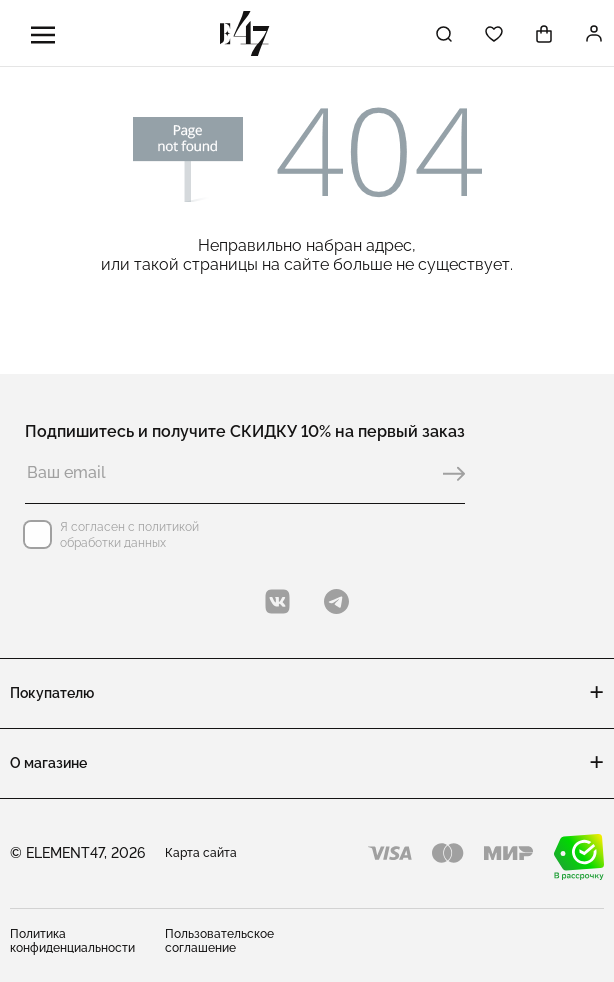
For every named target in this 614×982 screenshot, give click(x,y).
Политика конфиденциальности (72, 941)
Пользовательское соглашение (219, 941)
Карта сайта (201, 853)
